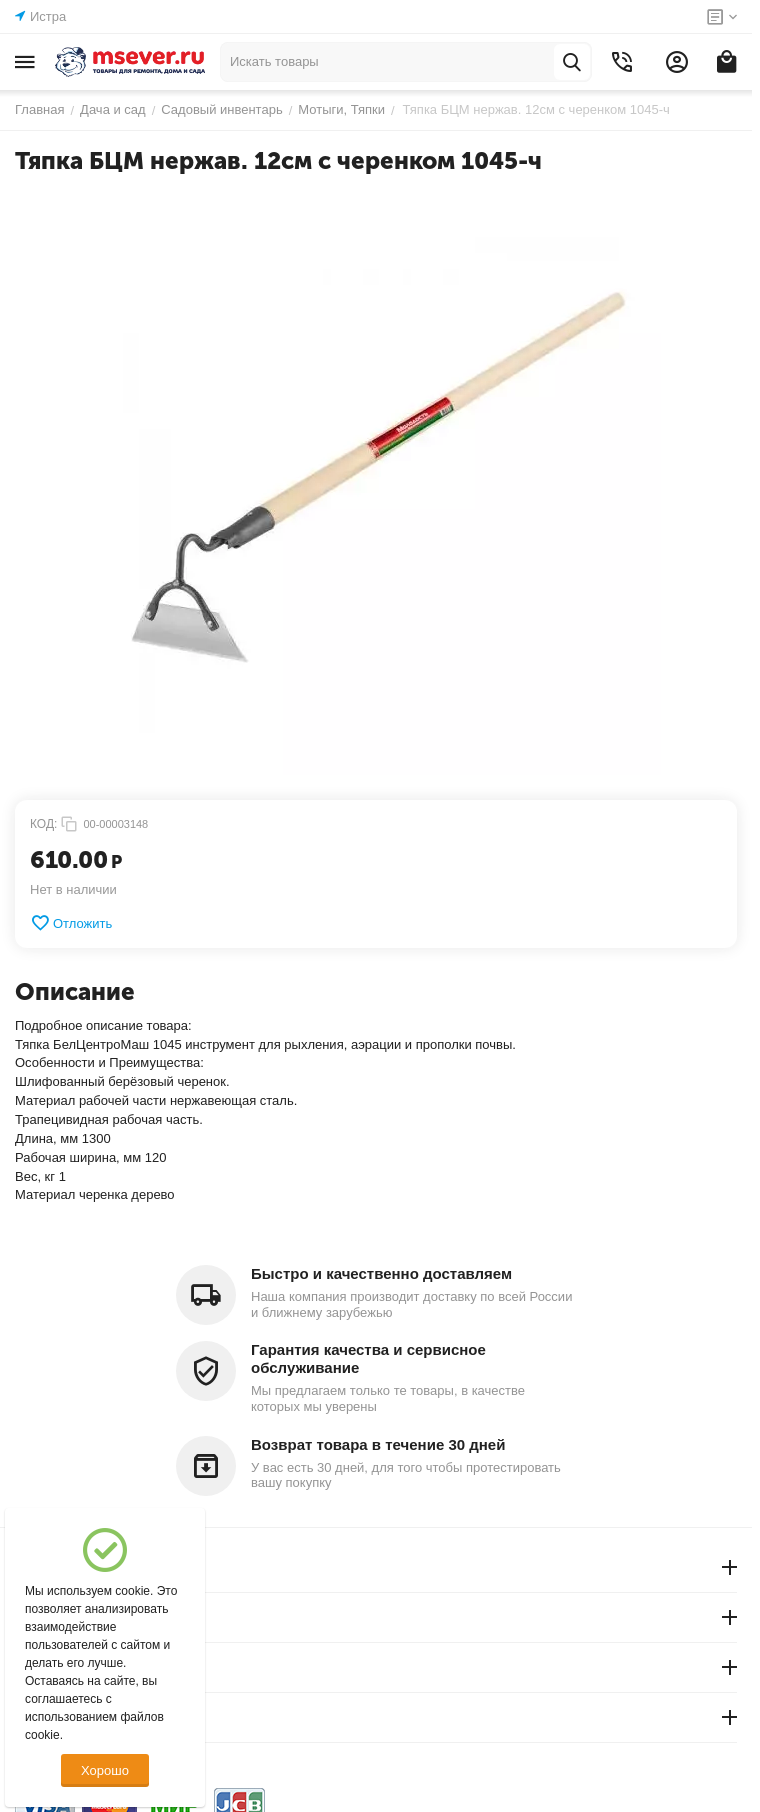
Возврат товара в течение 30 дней (378, 1444)
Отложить (71, 923)
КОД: (43, 824)
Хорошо (105, 1770)
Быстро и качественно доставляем (381, 1273)
